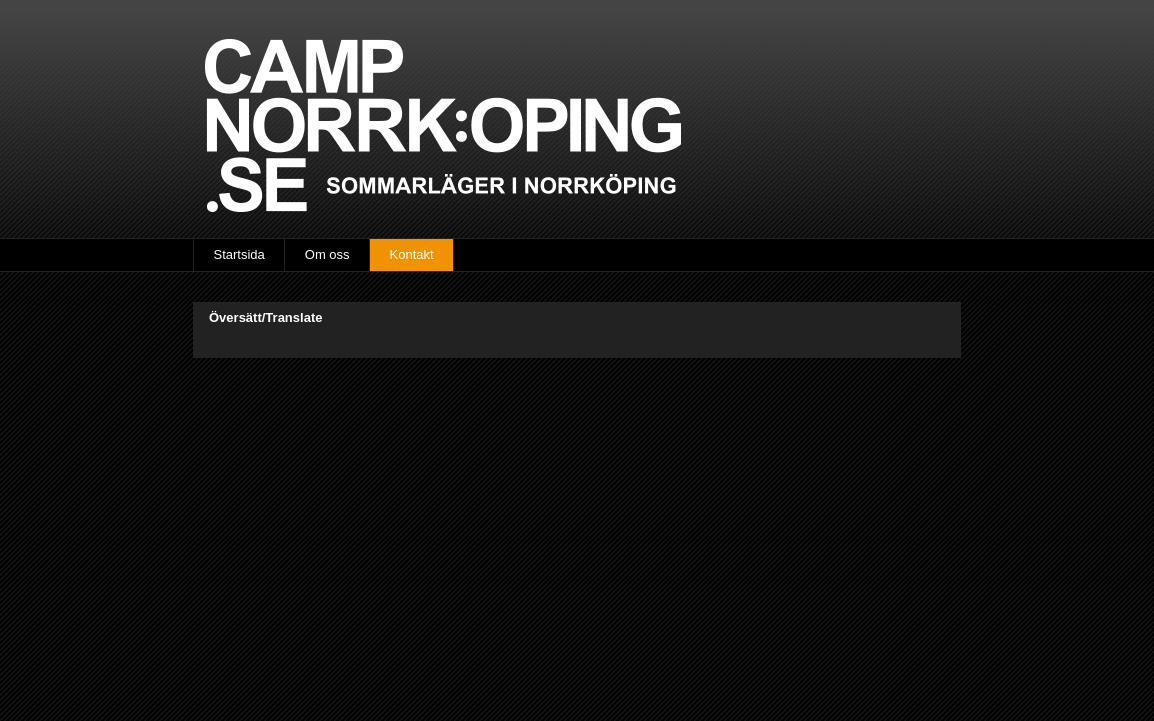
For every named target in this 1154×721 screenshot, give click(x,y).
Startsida (239, 254)
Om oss (327, 254)
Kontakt (412, 254)
